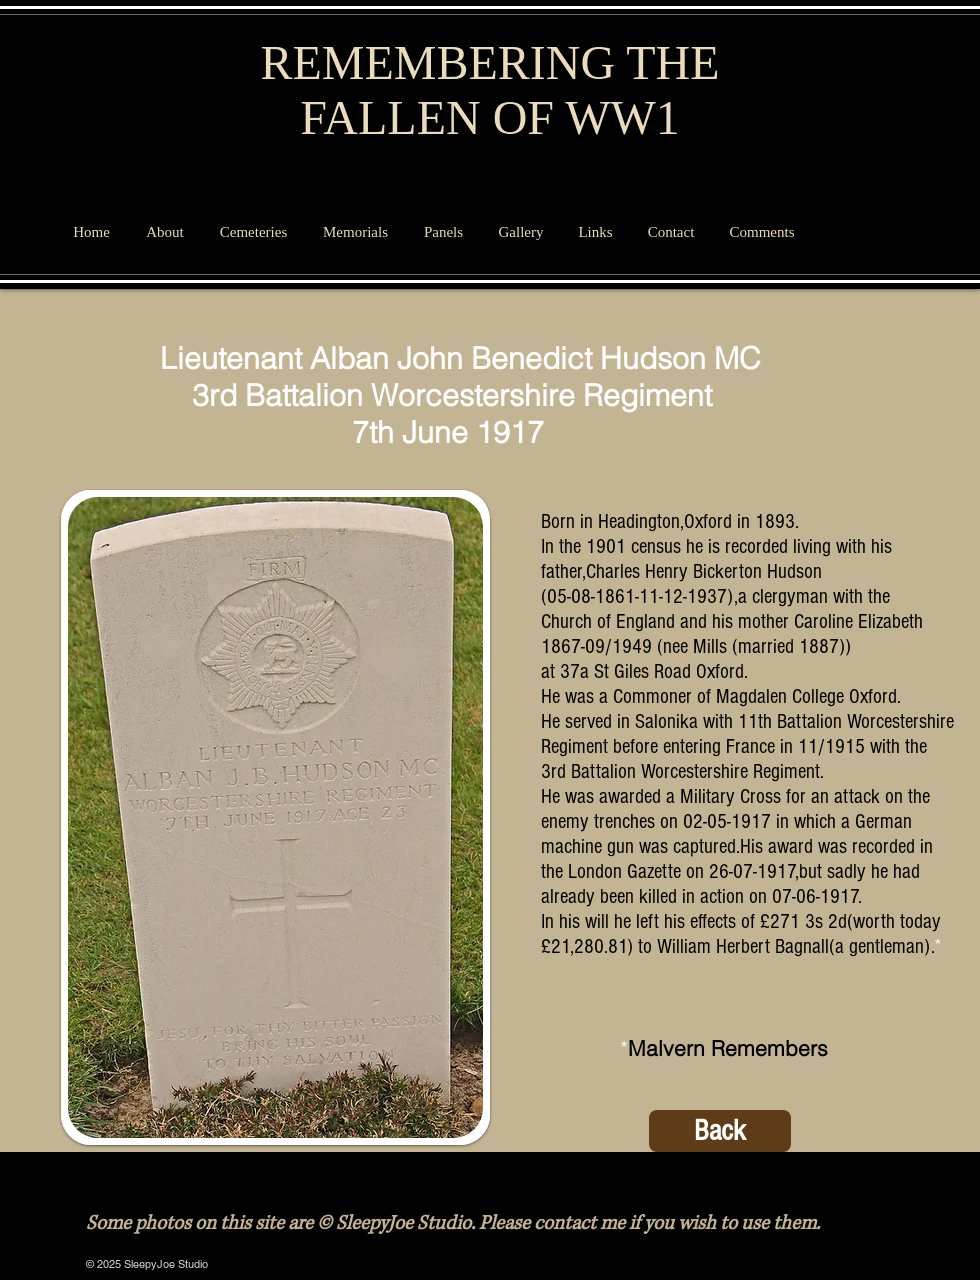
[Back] (720, 1131)
